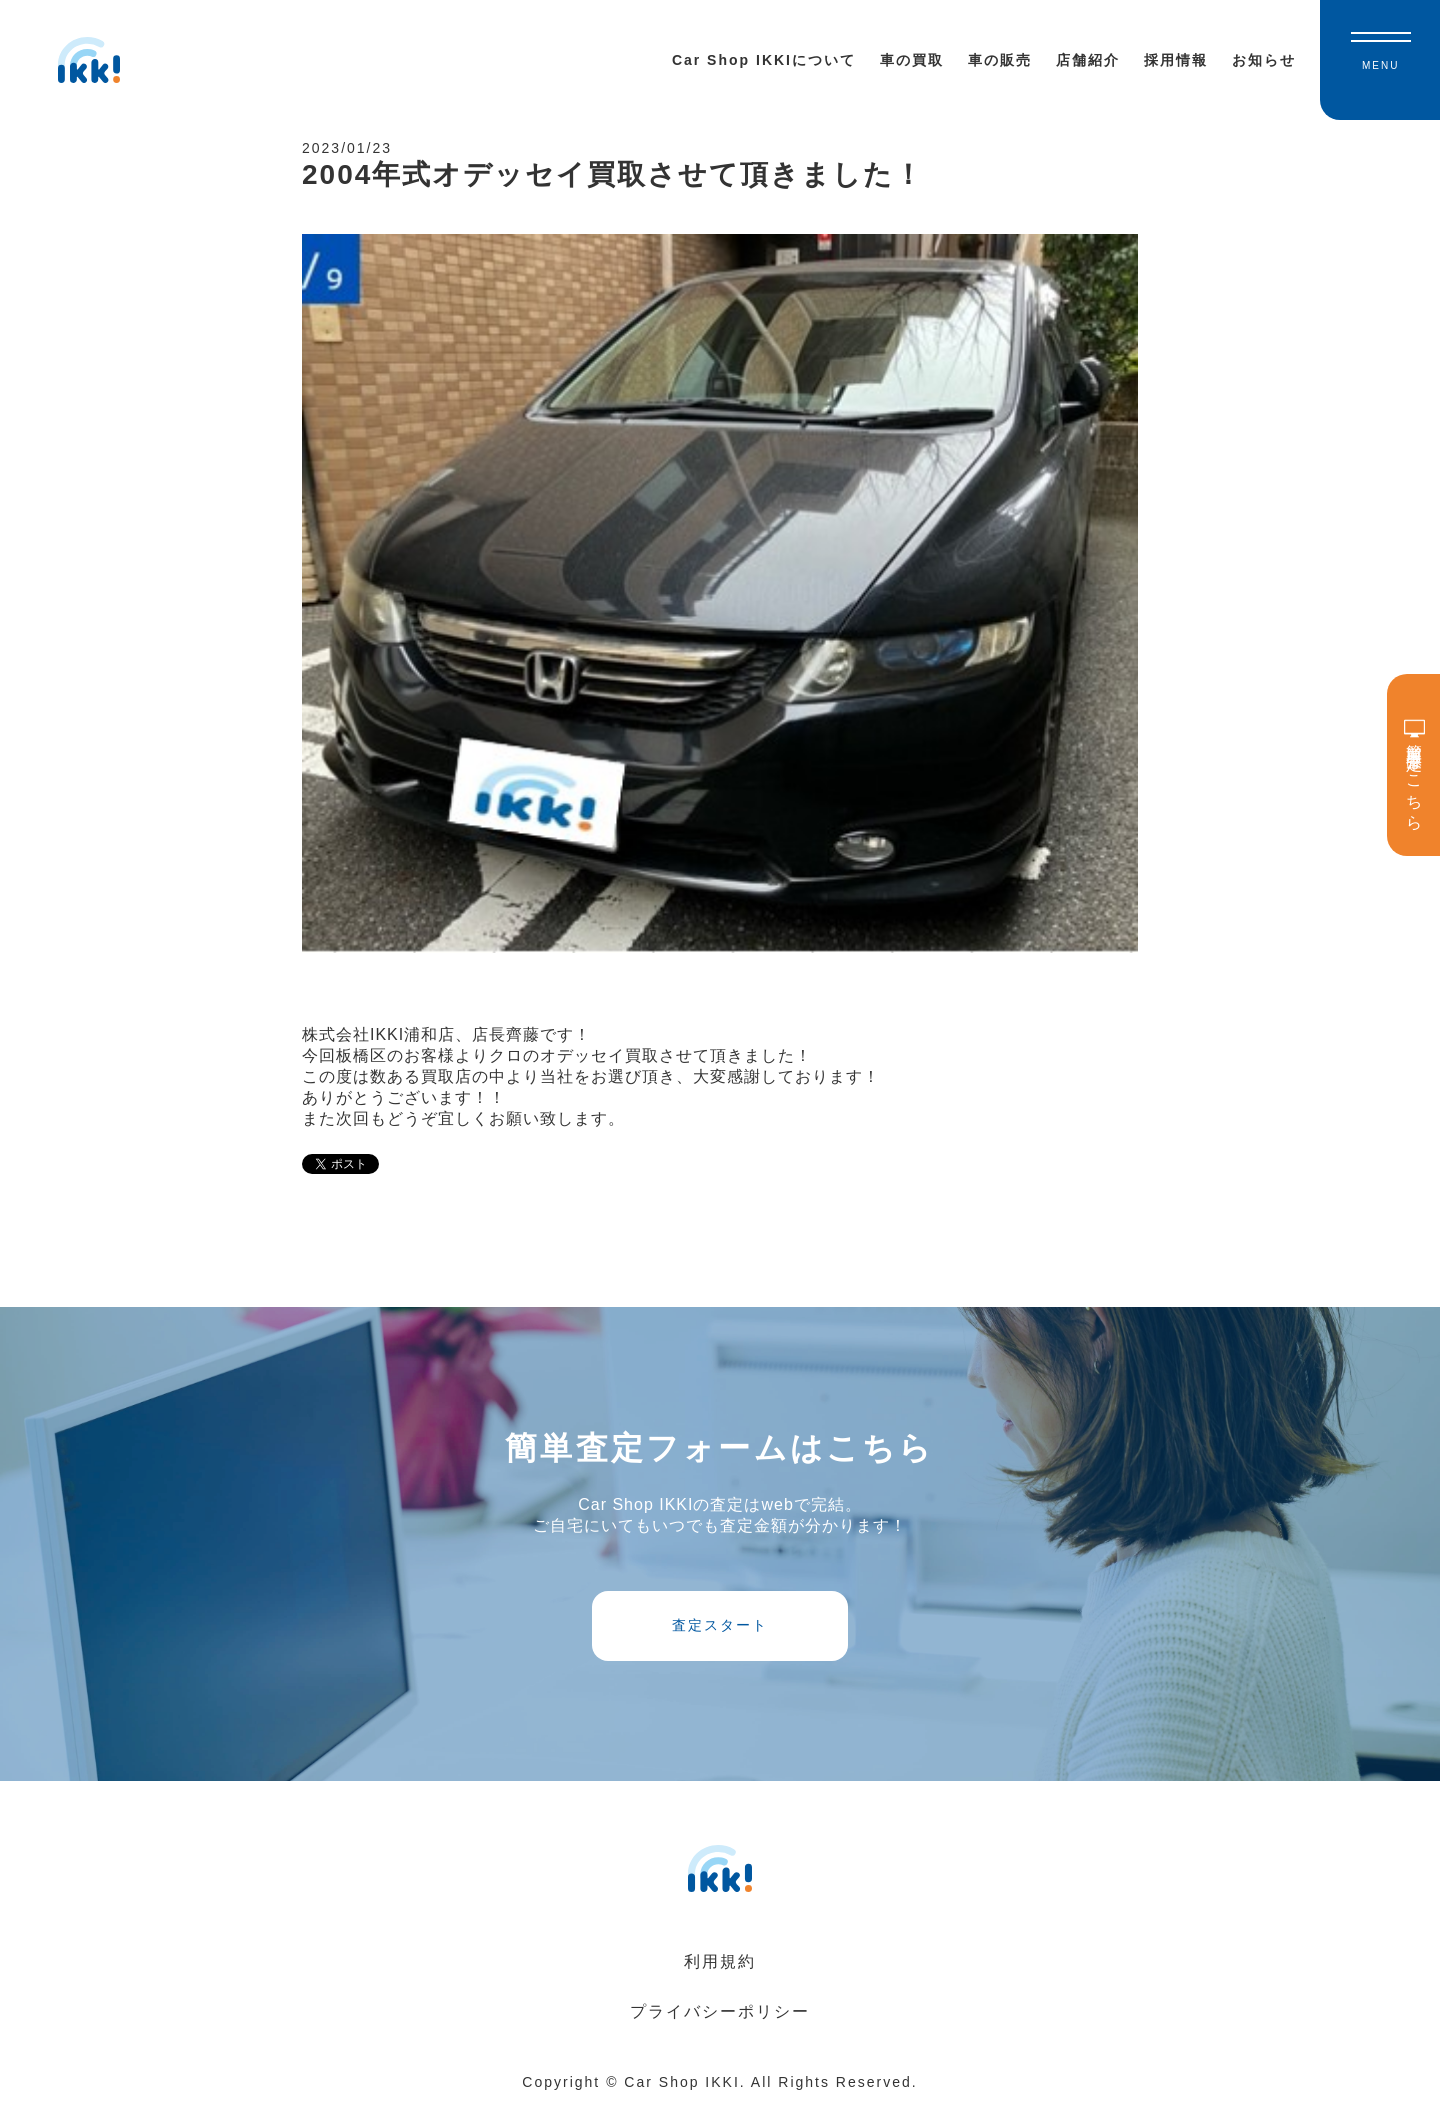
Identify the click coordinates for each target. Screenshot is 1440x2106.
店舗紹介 (1088, 60)
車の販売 (1000, 60)
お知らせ (1264, 60)
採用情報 (1176, 60)
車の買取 (912, 60)
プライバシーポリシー (720, 2011)
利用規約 (720, 1961)
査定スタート (720, 1625)
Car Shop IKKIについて (764, 60)
